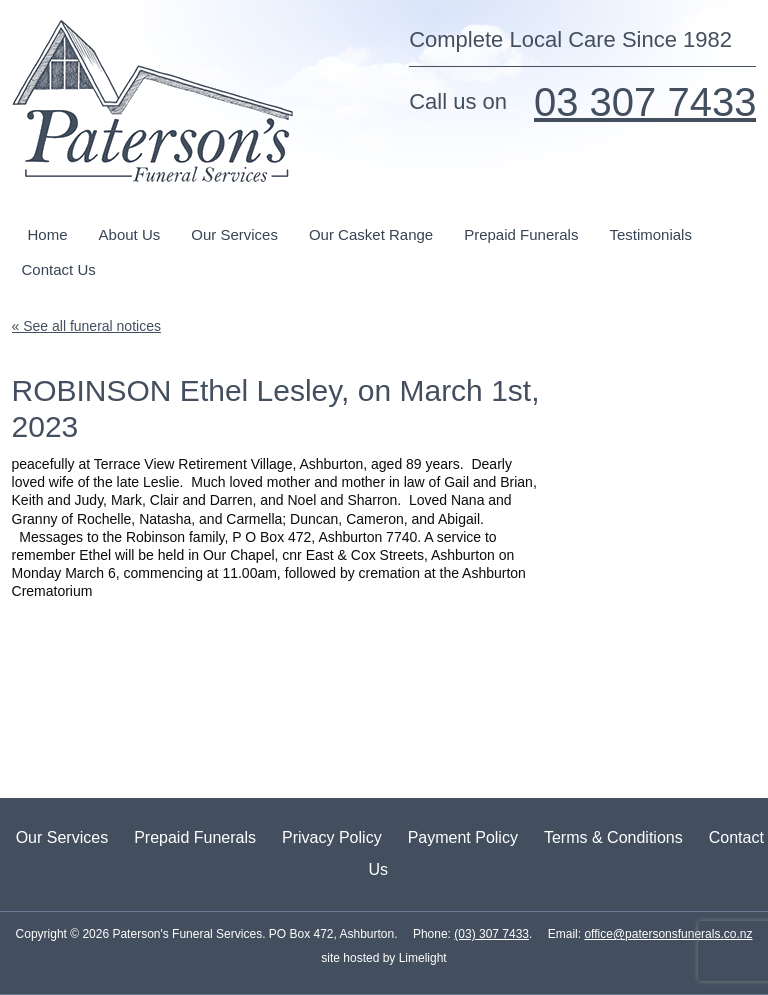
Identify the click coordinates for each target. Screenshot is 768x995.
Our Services (234, 234)
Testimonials (650, 234)
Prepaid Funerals (521, 234)
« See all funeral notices (86, 326)
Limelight (420, 958)
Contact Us (59, 269)
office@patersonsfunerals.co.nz (668, 934)
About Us (130, 234)
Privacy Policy (332, 837)
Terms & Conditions (613, 837)
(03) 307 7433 (491, 934)
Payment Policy (463, 837)
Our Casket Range (371, 234)
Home (48, 234)
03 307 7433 (645, 102)
